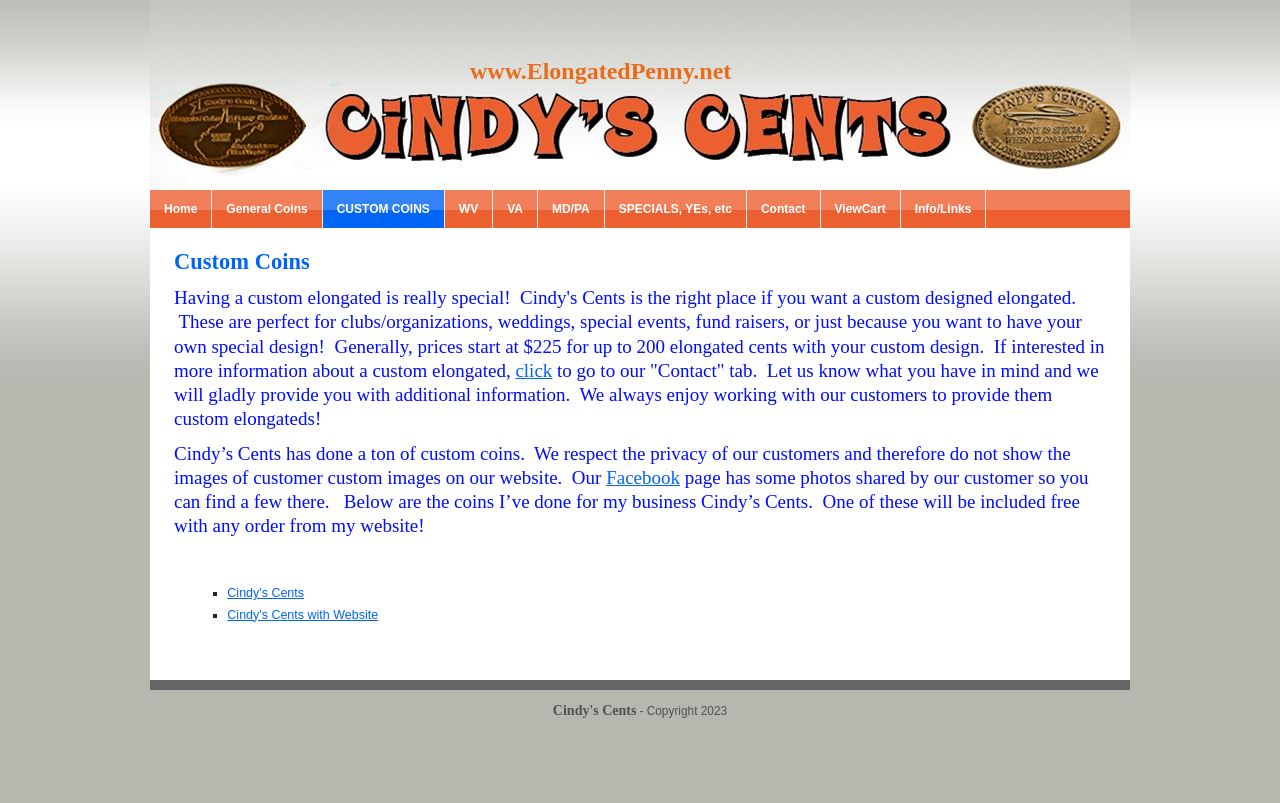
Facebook (643, 477)
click (533, 370)
